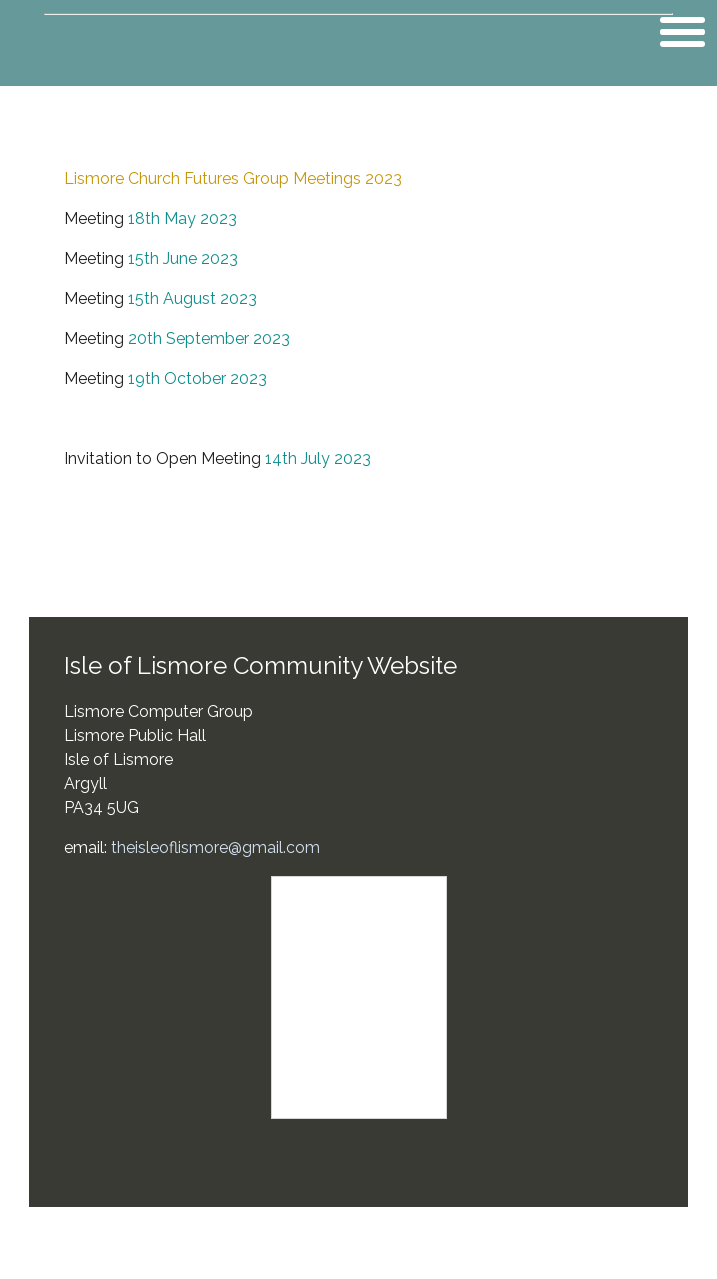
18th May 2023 (182, 218)
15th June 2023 (183, 258)
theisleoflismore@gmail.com (215, 847)
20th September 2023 (209, 338)
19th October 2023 (197, 378)
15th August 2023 (192, 298)
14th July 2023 (318, 458)
